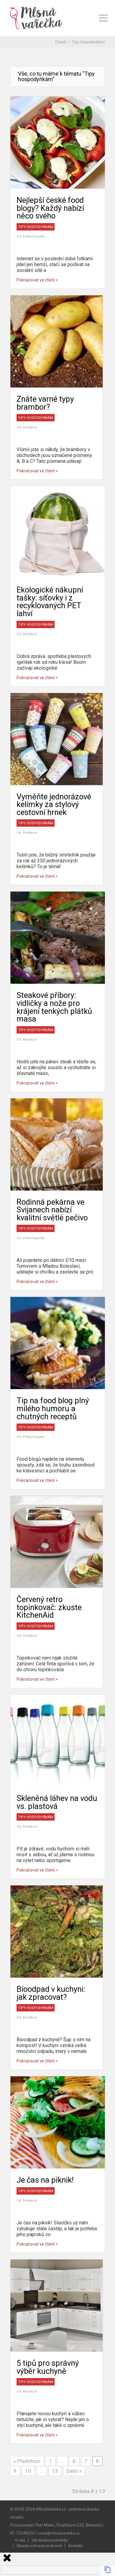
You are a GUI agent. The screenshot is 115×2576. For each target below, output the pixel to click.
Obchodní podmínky (50, 2540)
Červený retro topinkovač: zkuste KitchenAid (49, 1607)
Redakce (30, 427)
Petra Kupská (33, 236)
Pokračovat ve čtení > (37, 280)
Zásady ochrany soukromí (39, 2545)
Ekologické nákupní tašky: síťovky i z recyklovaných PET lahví (50, 601)
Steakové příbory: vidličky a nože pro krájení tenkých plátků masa (54, 1007)
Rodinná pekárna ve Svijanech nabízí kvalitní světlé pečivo (52, 1209)
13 (55, 2471)
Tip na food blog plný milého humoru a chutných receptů (53, 1408)
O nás (20, 2540)
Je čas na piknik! (45, 2179)
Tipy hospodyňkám (35, 227)
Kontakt (75, 2545)
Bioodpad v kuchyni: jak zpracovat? (51, 1993)
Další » (74, 2471)
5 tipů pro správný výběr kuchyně (48, 2367)
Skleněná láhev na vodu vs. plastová (57, 1802)
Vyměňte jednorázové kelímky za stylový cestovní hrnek (54, 804)
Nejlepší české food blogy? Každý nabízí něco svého (50, 207)
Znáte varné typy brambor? (45, 403)
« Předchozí (26, 2461)
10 (28, 2471)
